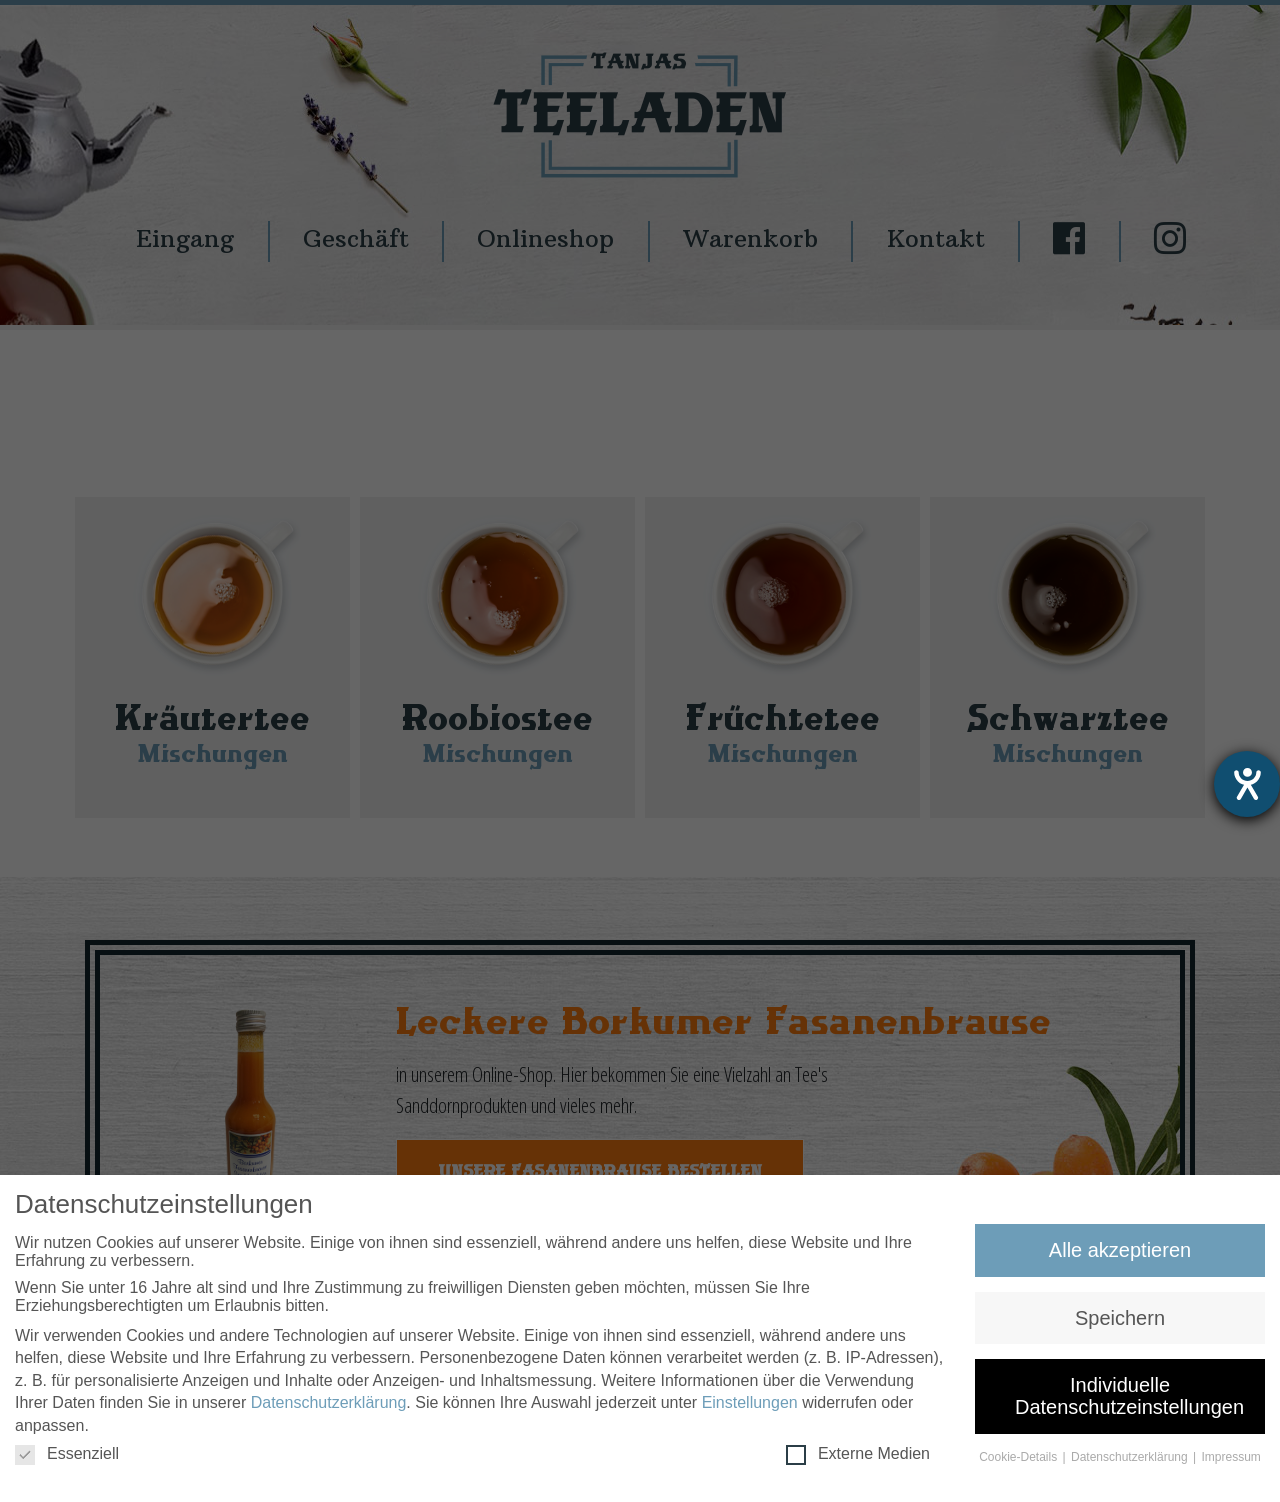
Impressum (1231, 1459)
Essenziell (67, 1456)
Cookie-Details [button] (1019, 1459)
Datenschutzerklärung (329, 1404)
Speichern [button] (1120, 1319)
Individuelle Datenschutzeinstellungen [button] (1129, 1398)
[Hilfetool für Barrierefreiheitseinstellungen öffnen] (1247, 784)
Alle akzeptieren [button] (1120, 1252)
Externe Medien (858, 1456)
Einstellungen (750, 1404)
